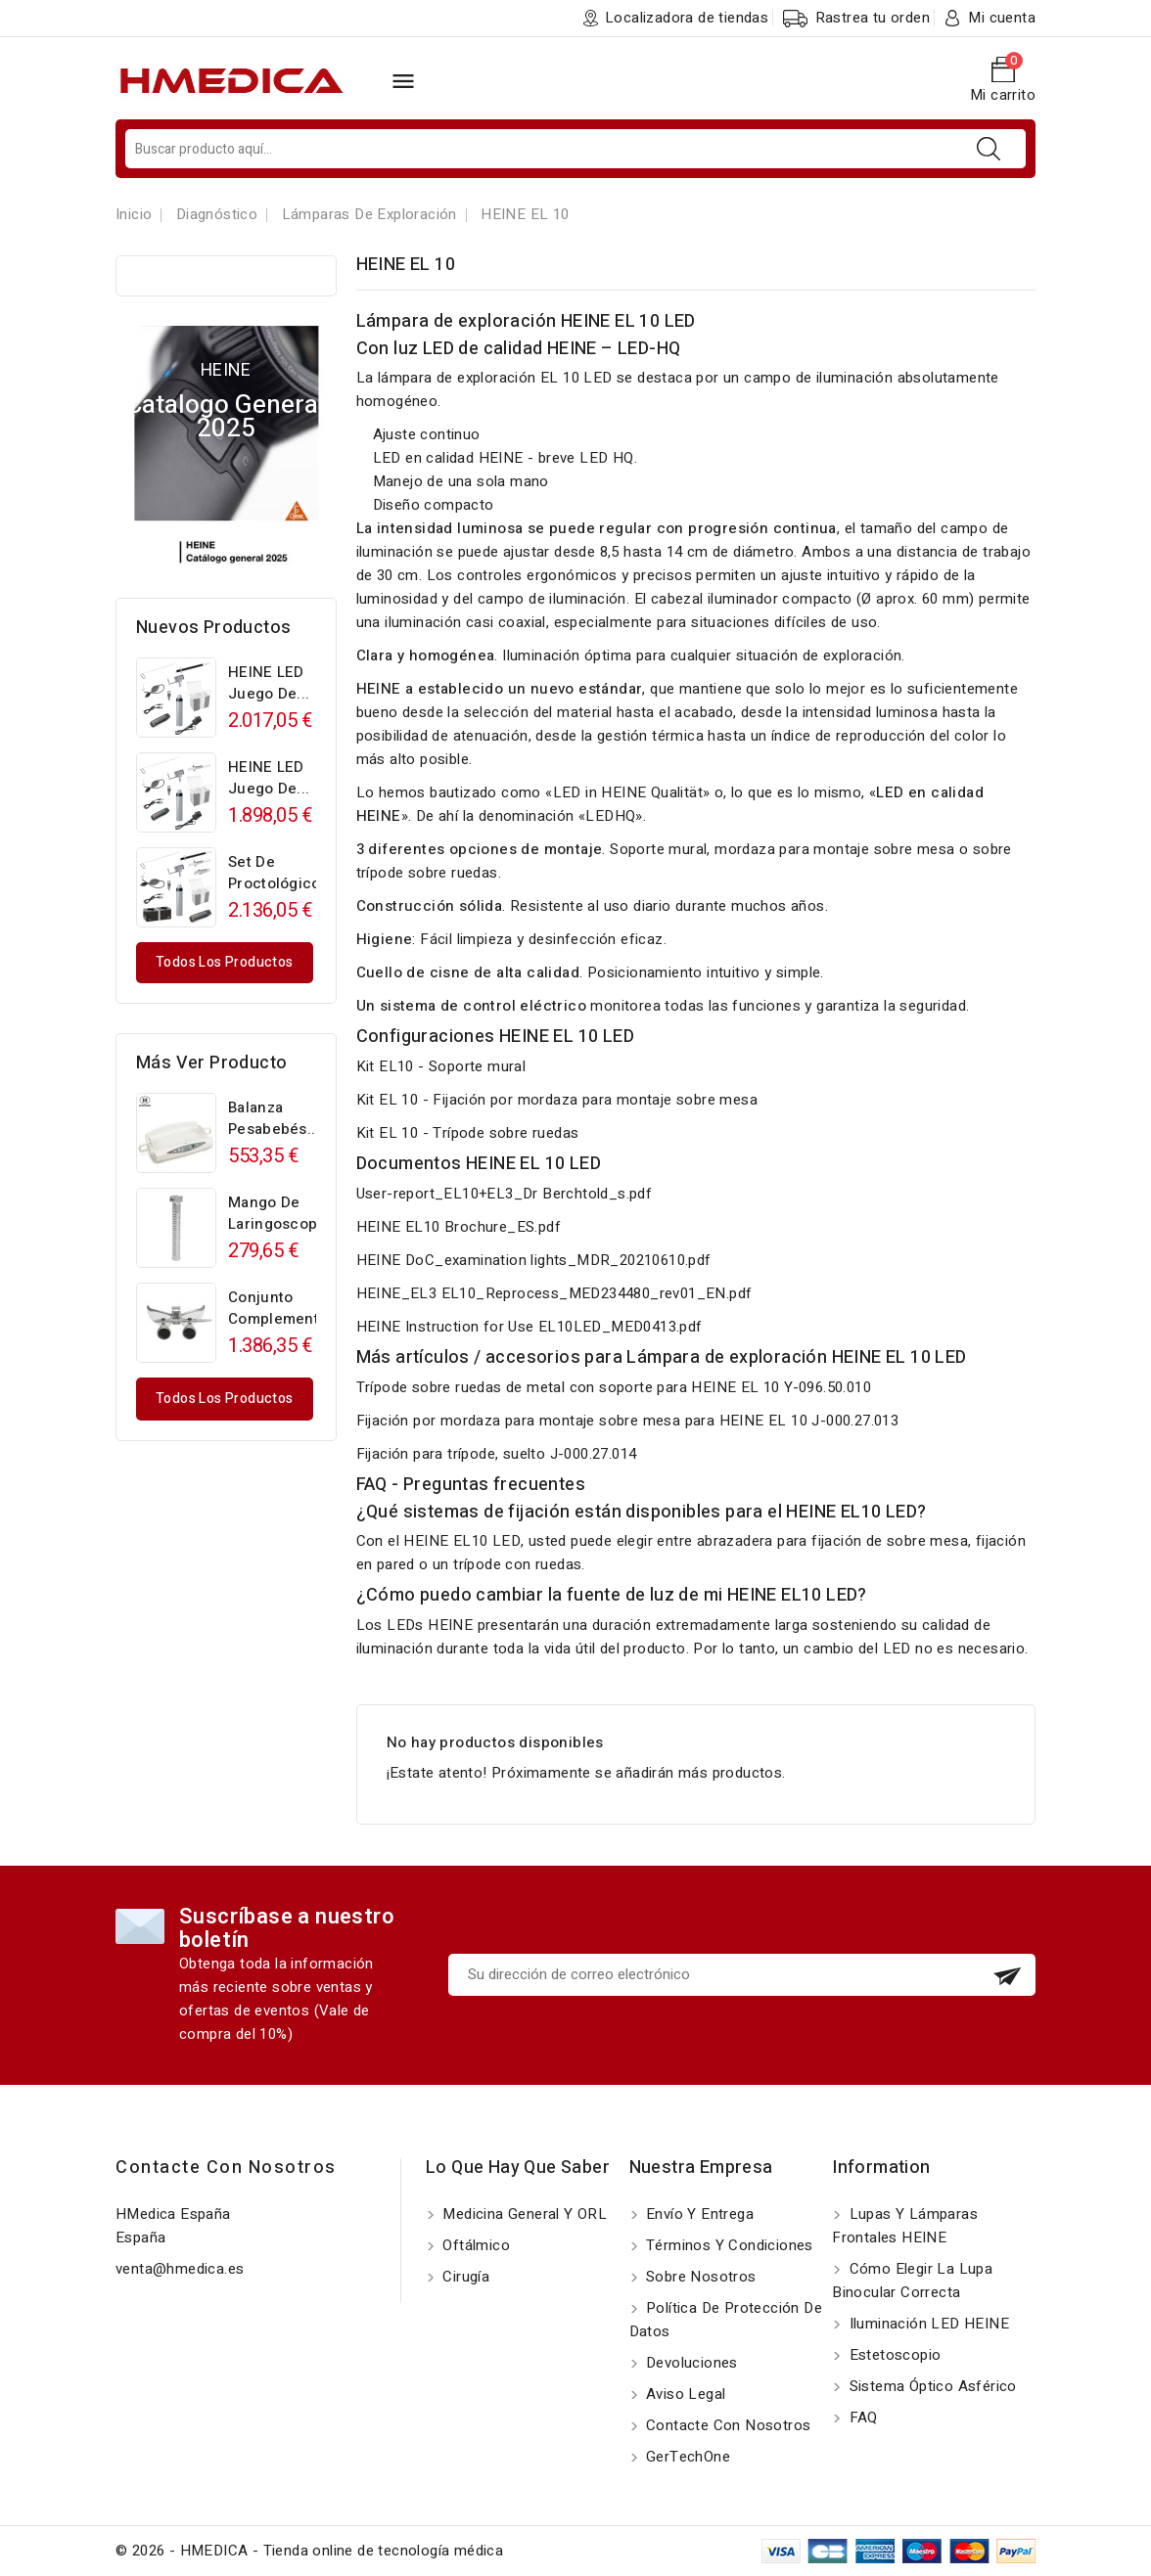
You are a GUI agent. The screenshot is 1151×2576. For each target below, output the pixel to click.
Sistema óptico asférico (931, 2386)
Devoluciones (690, 2362)
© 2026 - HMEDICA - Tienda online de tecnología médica (309, 2550)
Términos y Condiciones (727, 2245)
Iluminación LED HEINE (927, 2323)
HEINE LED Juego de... (268, 682)
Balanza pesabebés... (274, 1118)
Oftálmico (474, 2245)
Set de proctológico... (281, 872)
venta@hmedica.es (179, 2269)
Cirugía (463, 2276)
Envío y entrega (698, 2214)
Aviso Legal (684, 2394)
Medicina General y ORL (522, 2214)
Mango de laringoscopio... (286, 1213)
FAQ (861, 2417)
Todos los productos (225, 962)
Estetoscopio (893, 2355)
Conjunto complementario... (293, 1308)
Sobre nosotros (699, 2276)
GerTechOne (686, 2456)
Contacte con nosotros (226, 2167)
